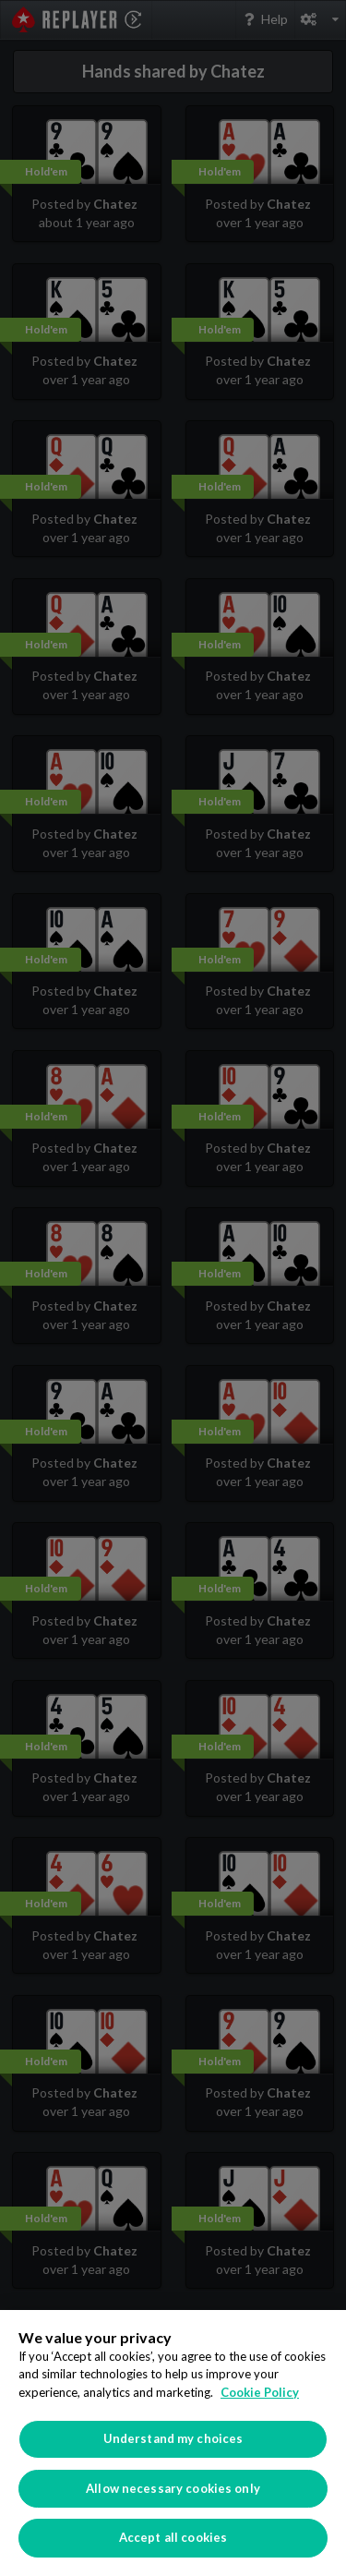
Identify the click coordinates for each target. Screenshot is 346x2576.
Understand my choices (173, 2438)
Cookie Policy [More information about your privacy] (260, 2392)
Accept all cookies (173, 2537)
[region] (173, 2443)
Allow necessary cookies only (173, 2488)
